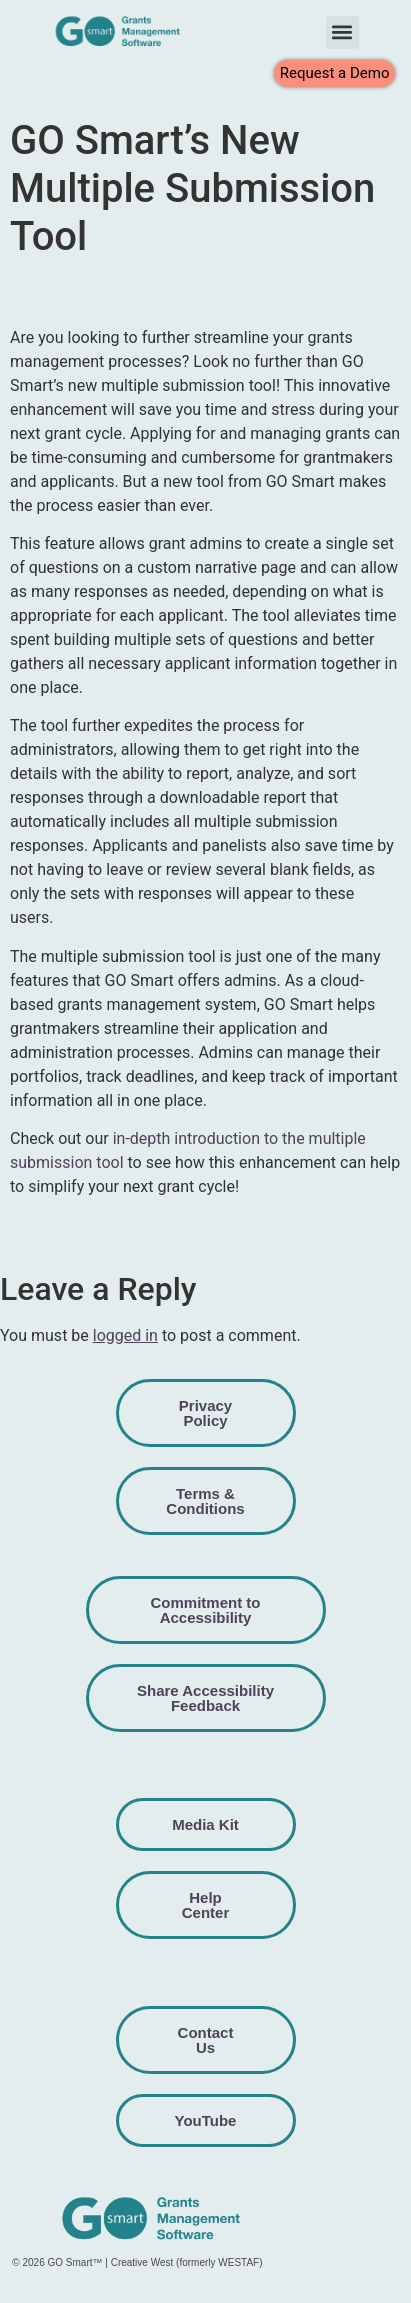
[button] (342, 32)
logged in (125, 1335)
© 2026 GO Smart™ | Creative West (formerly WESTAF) (137, 2262)
